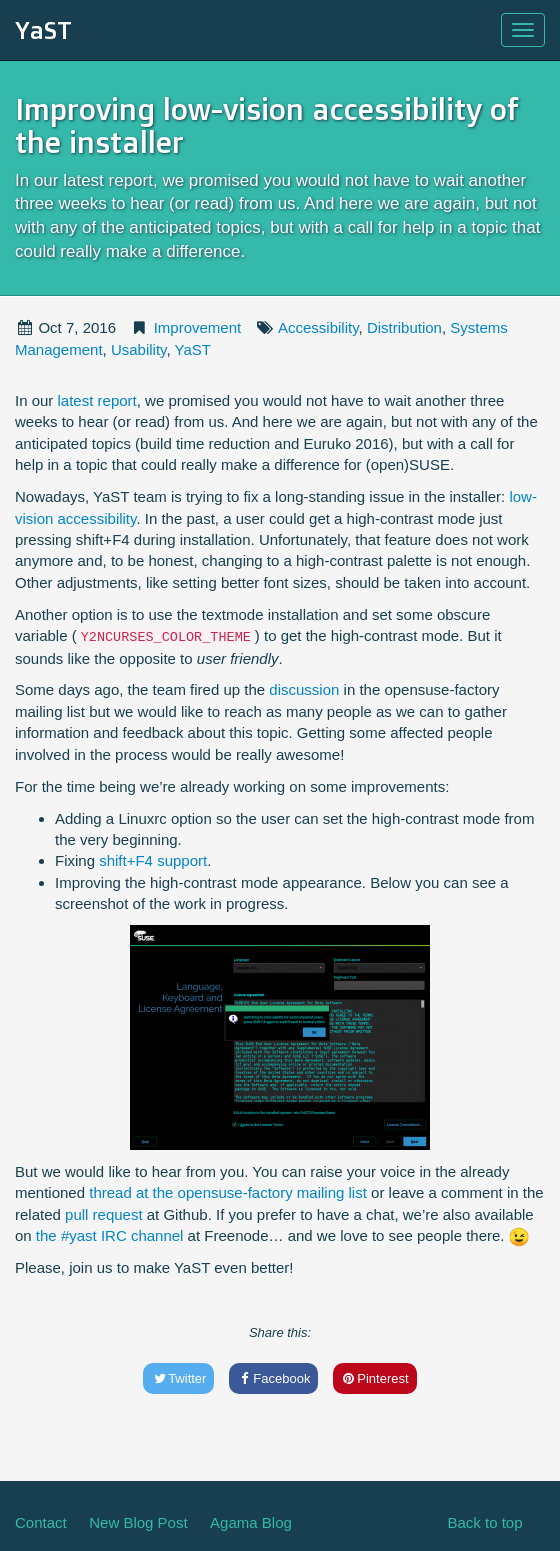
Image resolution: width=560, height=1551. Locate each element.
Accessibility (318, 327)
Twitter (178, 1378)
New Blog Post (138, 1522)
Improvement (198, 327)
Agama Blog (251, 1522)
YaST (43, 30)
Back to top (484, 1522)
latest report (97, 400)
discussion (304, 689)
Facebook (274, 1378)
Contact (41, 1522)
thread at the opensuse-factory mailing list (228, 1192)
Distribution (404, 327)
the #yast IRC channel (110, 1235)
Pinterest (375, 1378)
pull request (104, 1214)
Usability (139, 349)
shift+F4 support (153, 860)
